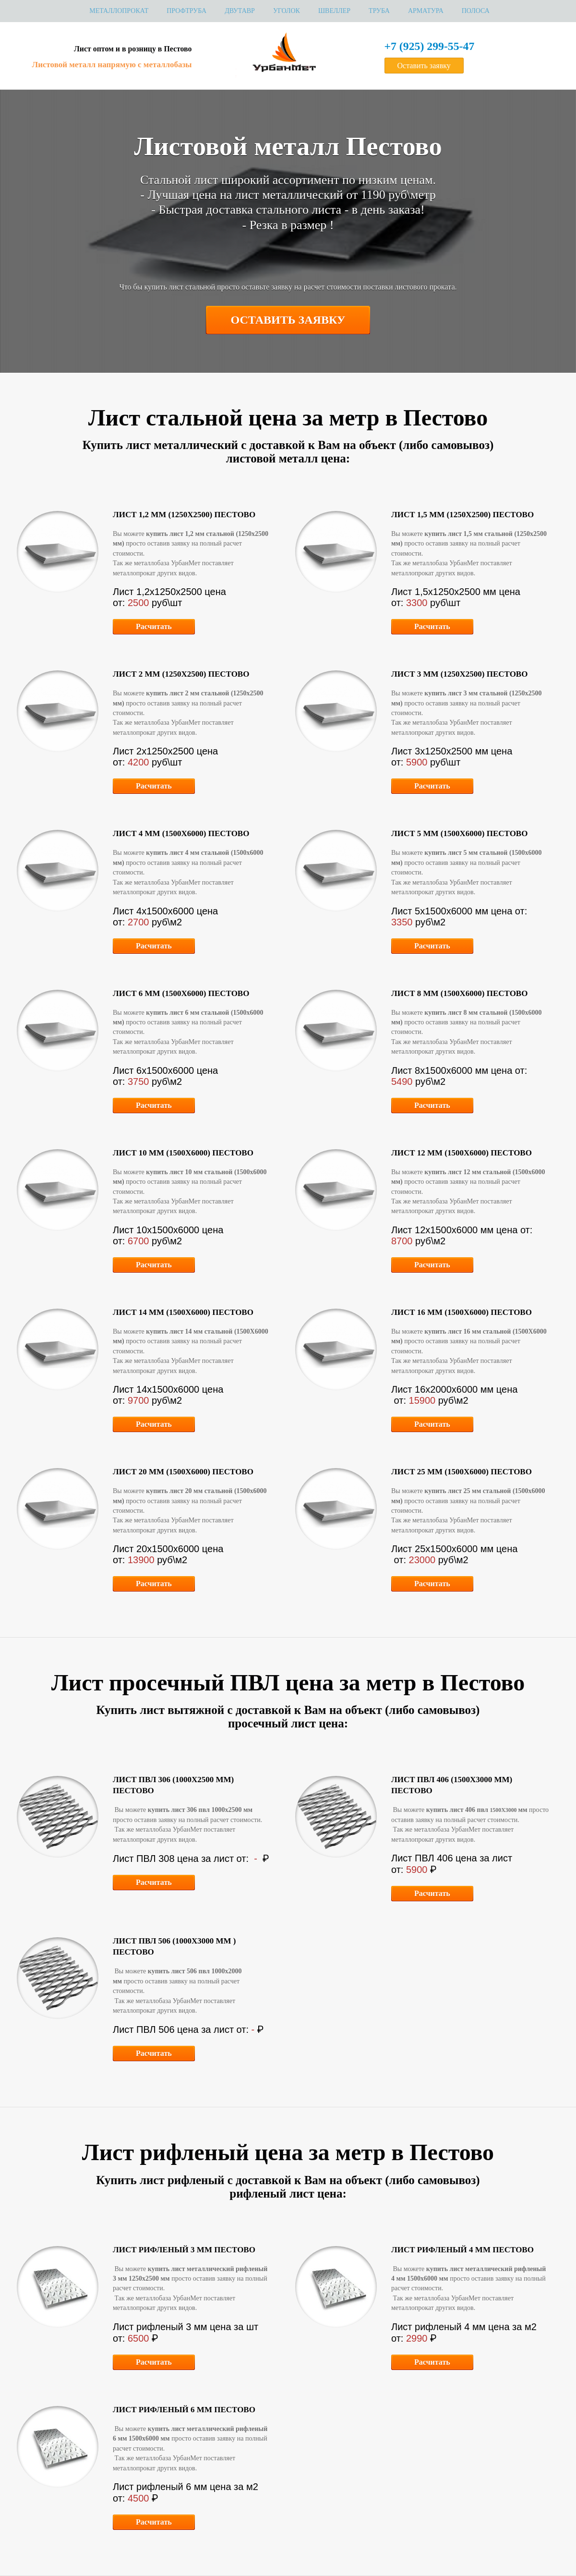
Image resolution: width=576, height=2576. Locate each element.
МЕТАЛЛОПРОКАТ (118, 10)
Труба (379, 10)
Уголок (286, 10)
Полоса (476, 10)
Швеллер (334, 10)
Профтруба (186, 10)
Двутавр (240, 10)
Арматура (426, 10)
